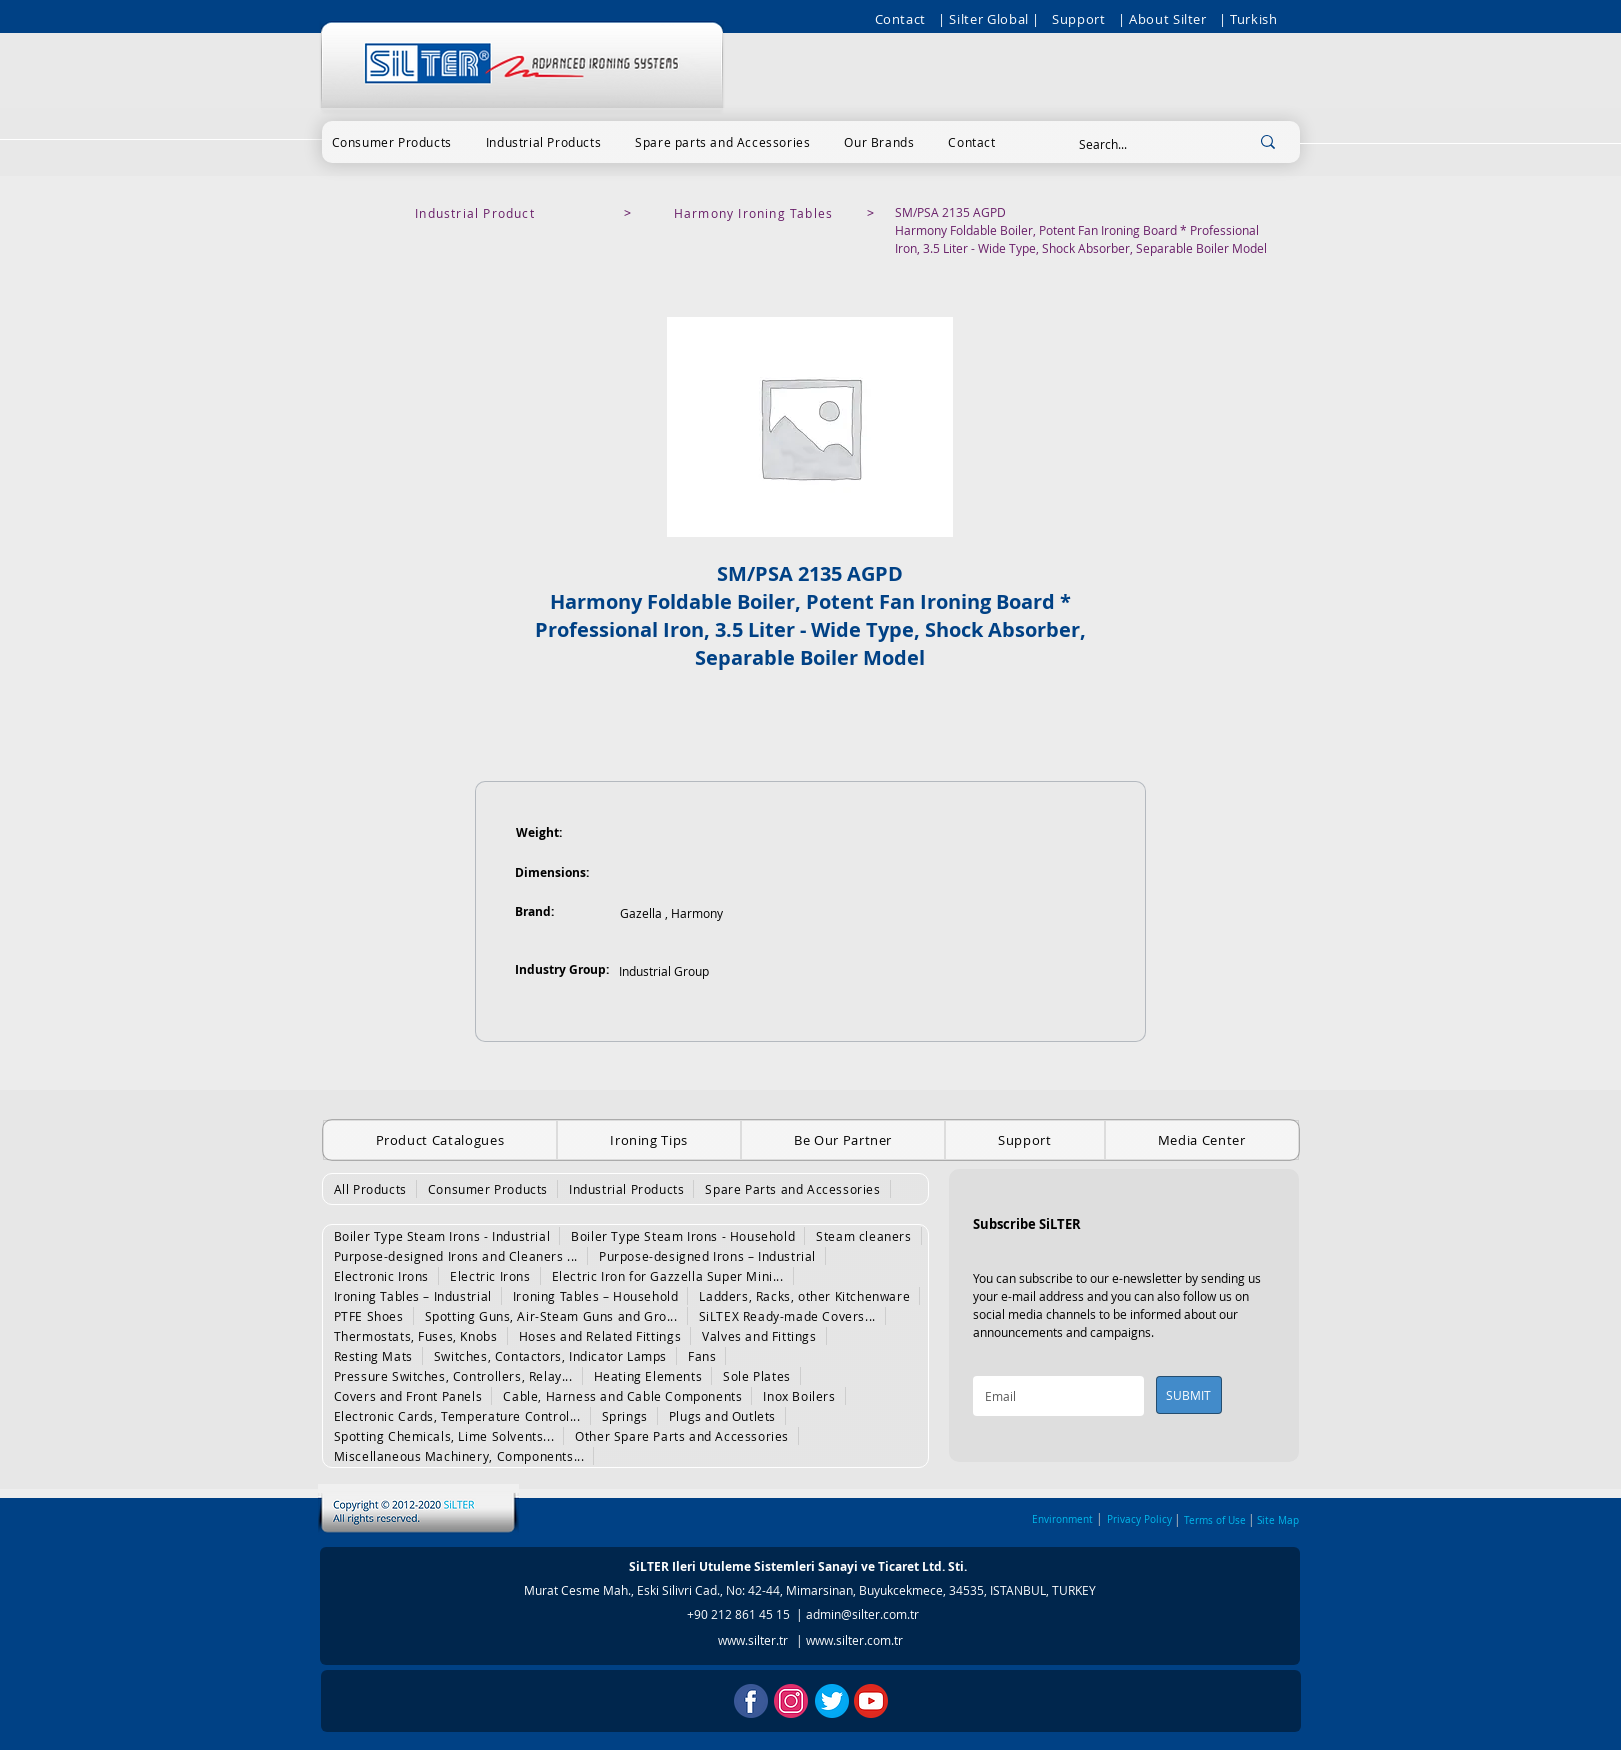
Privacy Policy (1139, 1519)
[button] (392, 142)
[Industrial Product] (477, 213)
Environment (1062, 1519)
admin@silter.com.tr (862, 1614)
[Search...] (1144, 144)
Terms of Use (1215, 1520)
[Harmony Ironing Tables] (756, 213)
